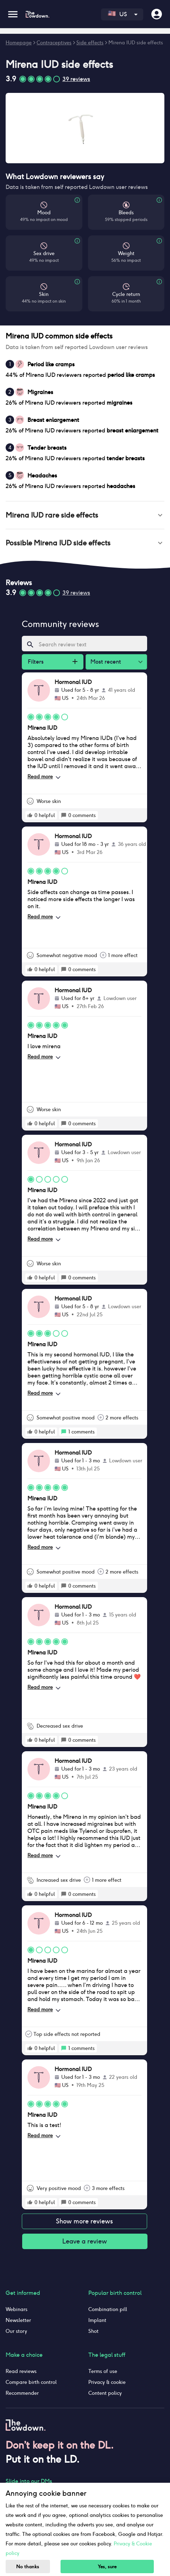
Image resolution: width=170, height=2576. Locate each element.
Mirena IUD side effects (135, 42)
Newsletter (18, 2320)
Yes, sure (107, 2567)
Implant (97, 2320)
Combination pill (107, 2309)
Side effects (89, 42)
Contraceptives (54, 42)
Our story (16, 2331)
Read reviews (21, 2371)
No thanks (27, 2567)
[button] (85, 515)
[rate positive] (29, 815)
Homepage (19, 42)
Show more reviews (84, 2221)
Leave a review (84, 2241)
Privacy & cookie (107, 2382)
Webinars (16, 2309)
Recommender (22, 2393)
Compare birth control (31, 2382)
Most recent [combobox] (105, 661)
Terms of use (102, 2371)
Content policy (105, 2393)
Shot (93, 2331)
